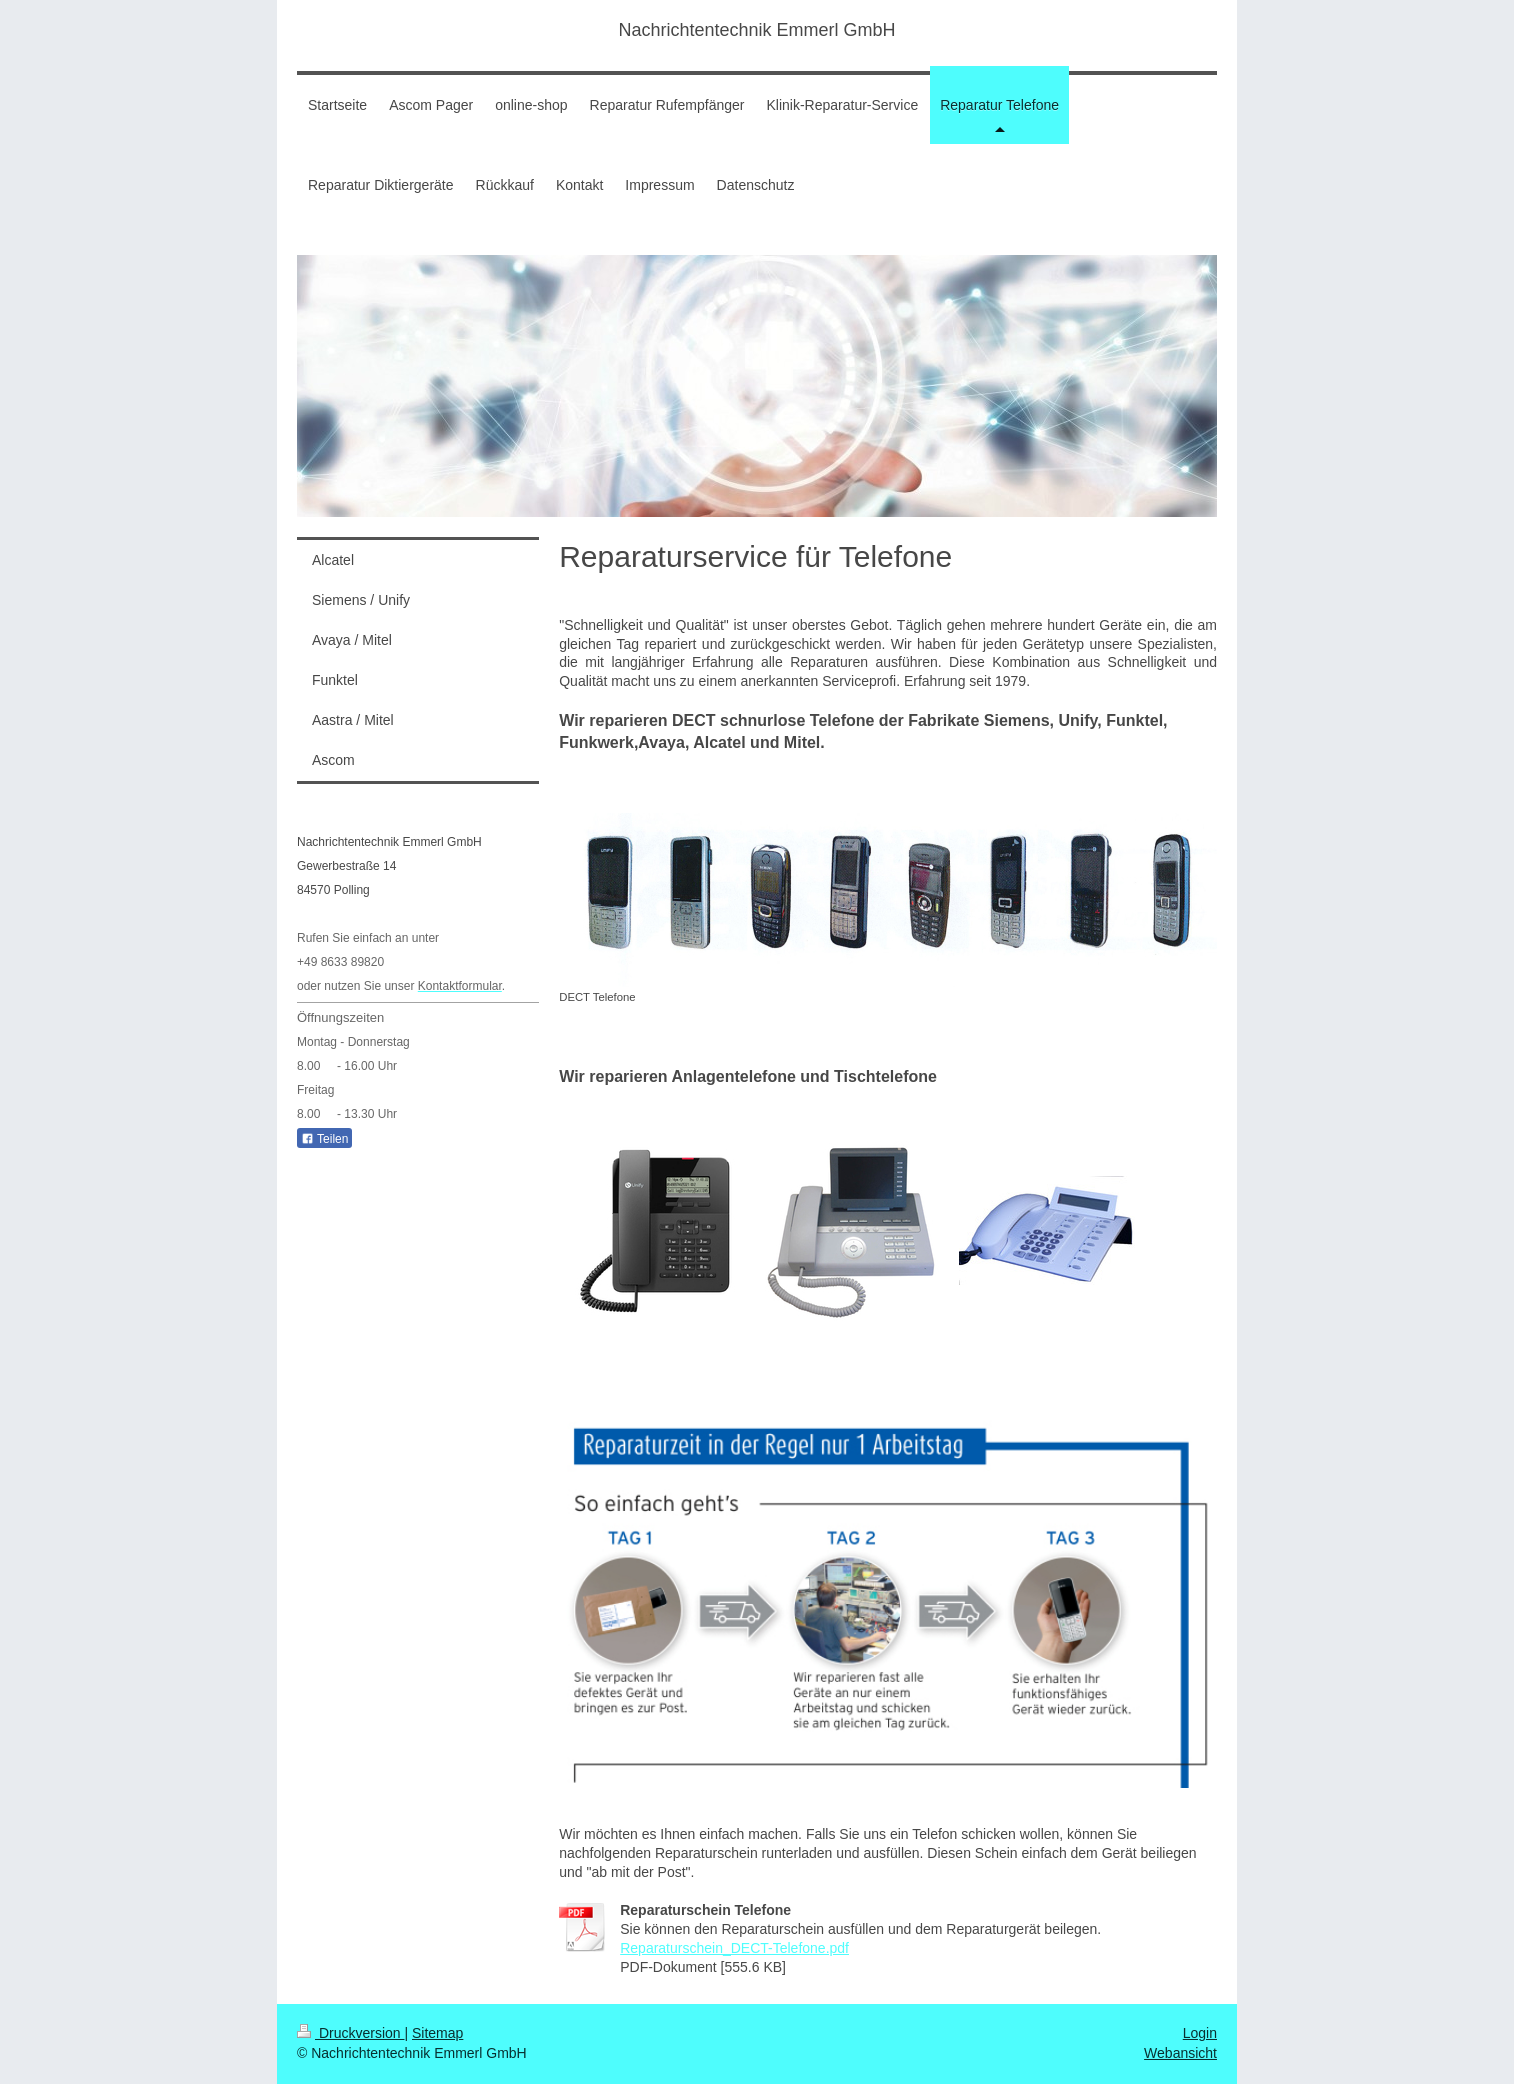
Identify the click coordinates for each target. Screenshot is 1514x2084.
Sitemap (437, 2033)
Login (1200, 2033)
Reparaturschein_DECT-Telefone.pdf (734, 1948)
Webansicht (1180, 2053)
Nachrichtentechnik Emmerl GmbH (756, 30)
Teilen (324, 1139)
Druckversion (350, 2033)
